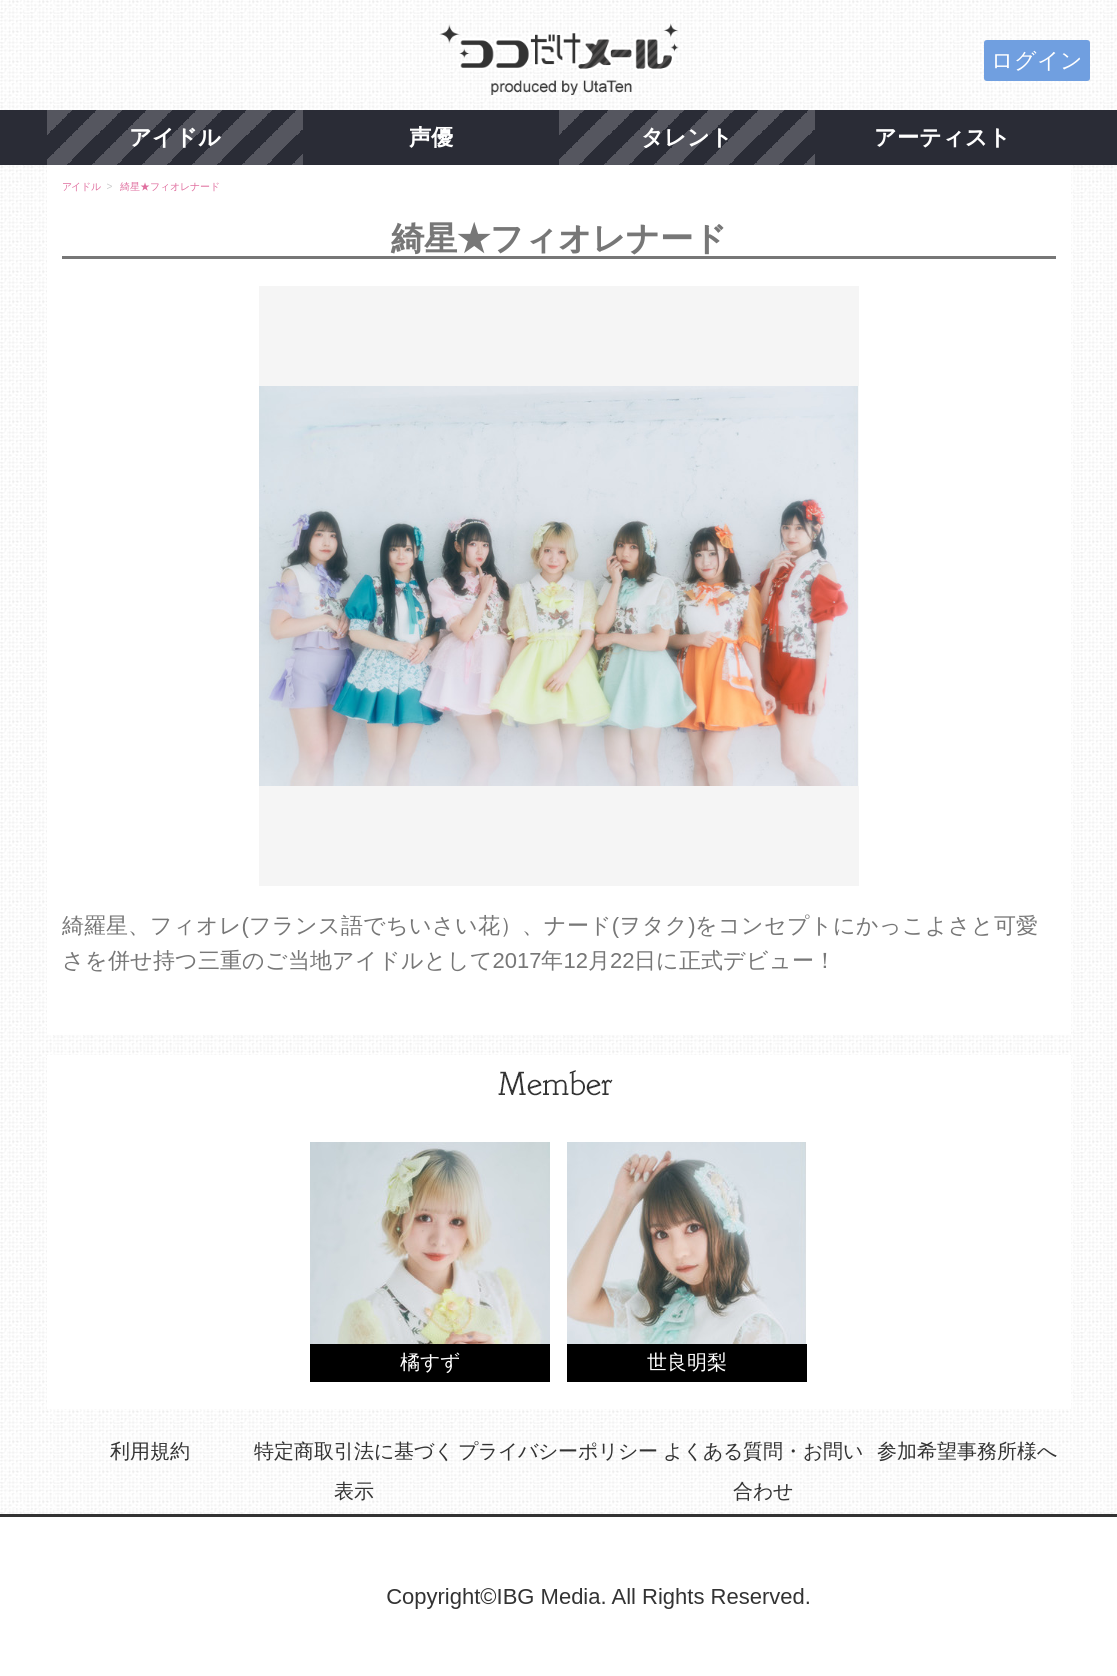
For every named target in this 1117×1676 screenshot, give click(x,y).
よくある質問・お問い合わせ (763, 1471)
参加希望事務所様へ (967, 1451)
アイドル (175, 137)
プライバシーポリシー (558, 1451)
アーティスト (942, 137)
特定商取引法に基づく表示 (354, 1471)
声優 (431, 137)
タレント (687, 137)
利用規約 (150, 1451)
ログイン (1037, 60)
